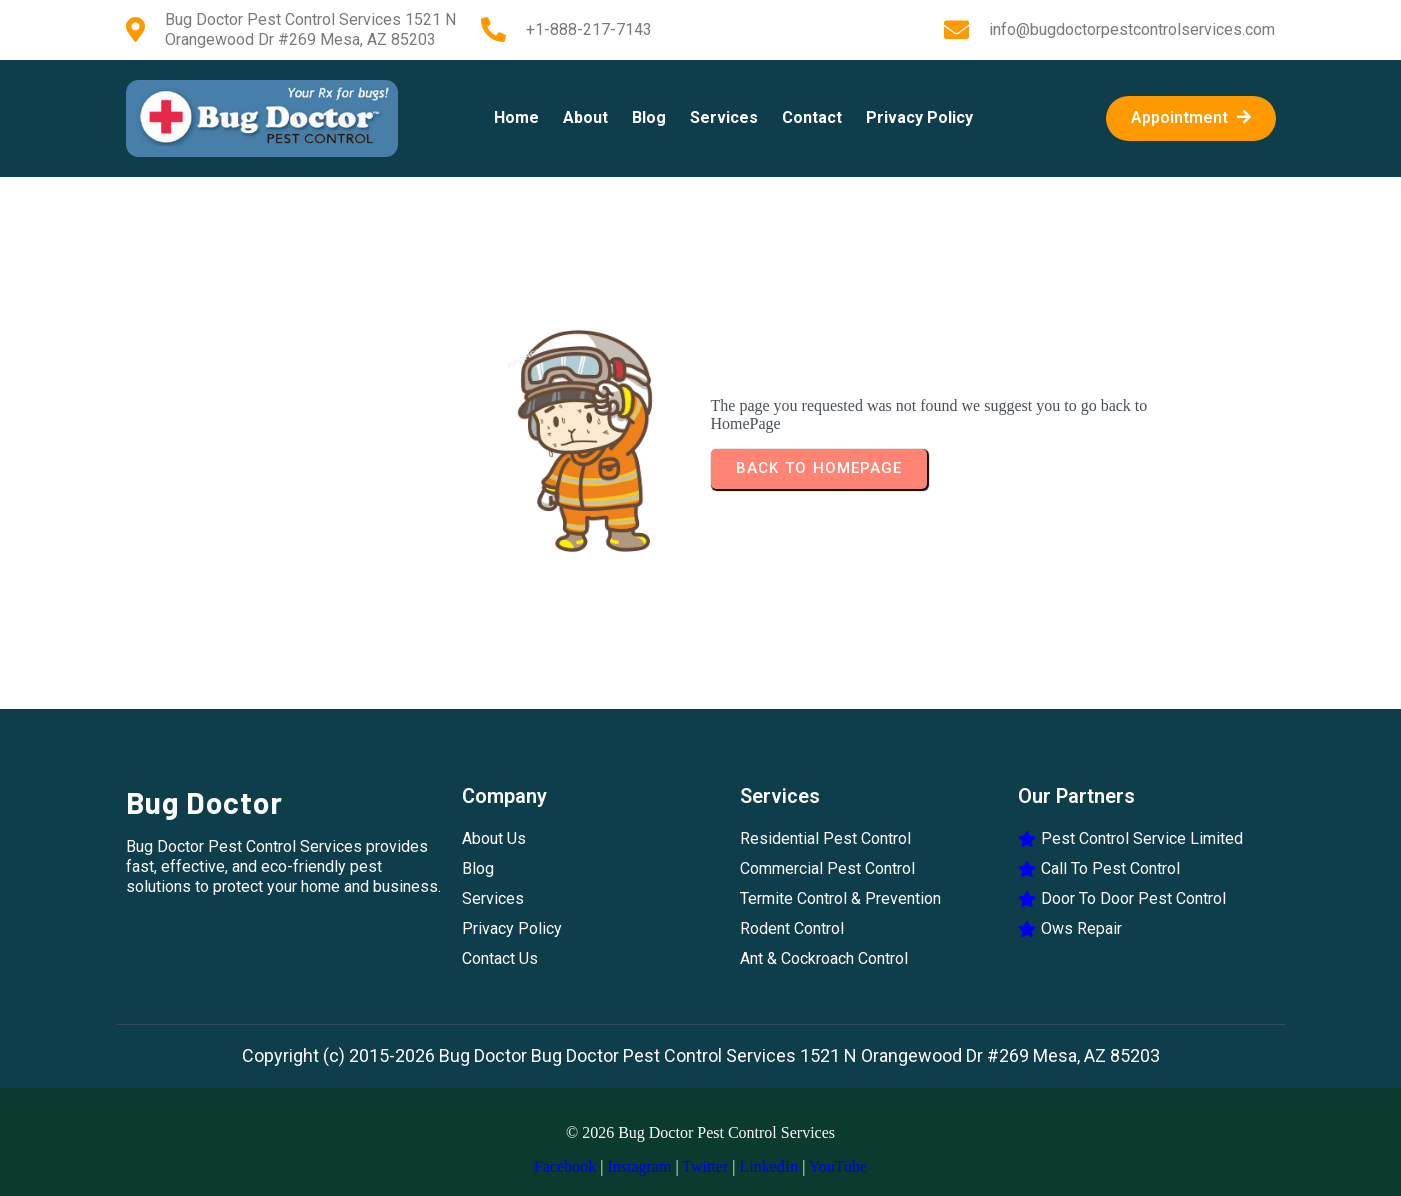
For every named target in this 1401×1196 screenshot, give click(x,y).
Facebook (565, 1166)
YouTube (838, 1166)
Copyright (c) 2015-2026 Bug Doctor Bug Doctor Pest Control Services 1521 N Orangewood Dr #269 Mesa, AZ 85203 (701, 1055)
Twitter (705, 1166)
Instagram (639, 1166)
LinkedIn (768, 1166)
